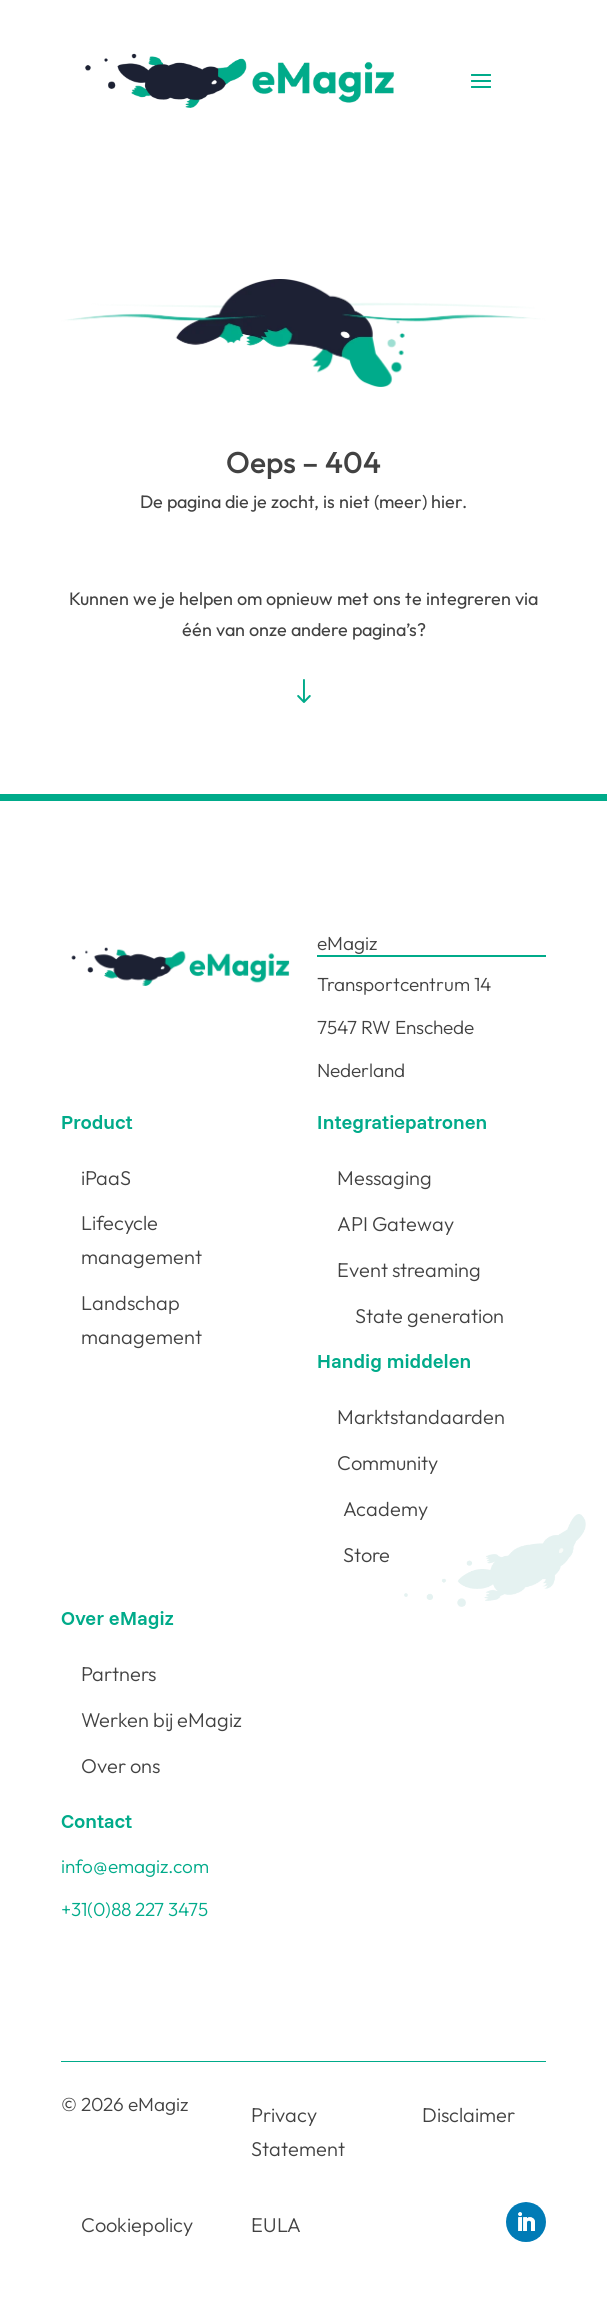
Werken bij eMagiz (161, 1719)
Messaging (384, 1177)
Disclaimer (468, 2114)
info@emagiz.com (135, 1866)
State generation (429, 1315)
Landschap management (141, 1319)
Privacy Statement (298, 2131)
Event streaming (409, 1269)
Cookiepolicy (137, 2224)
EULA (276, 2224)
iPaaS (106, 1177)
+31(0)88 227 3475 (134, 1909)
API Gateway (395, 1223)
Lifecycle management (141, 1239)
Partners (118, 1673)
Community (387, 1462)
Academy (385, 1508)
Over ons (120, 1765)
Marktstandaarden (421, 1416)
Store (366, 1554)
